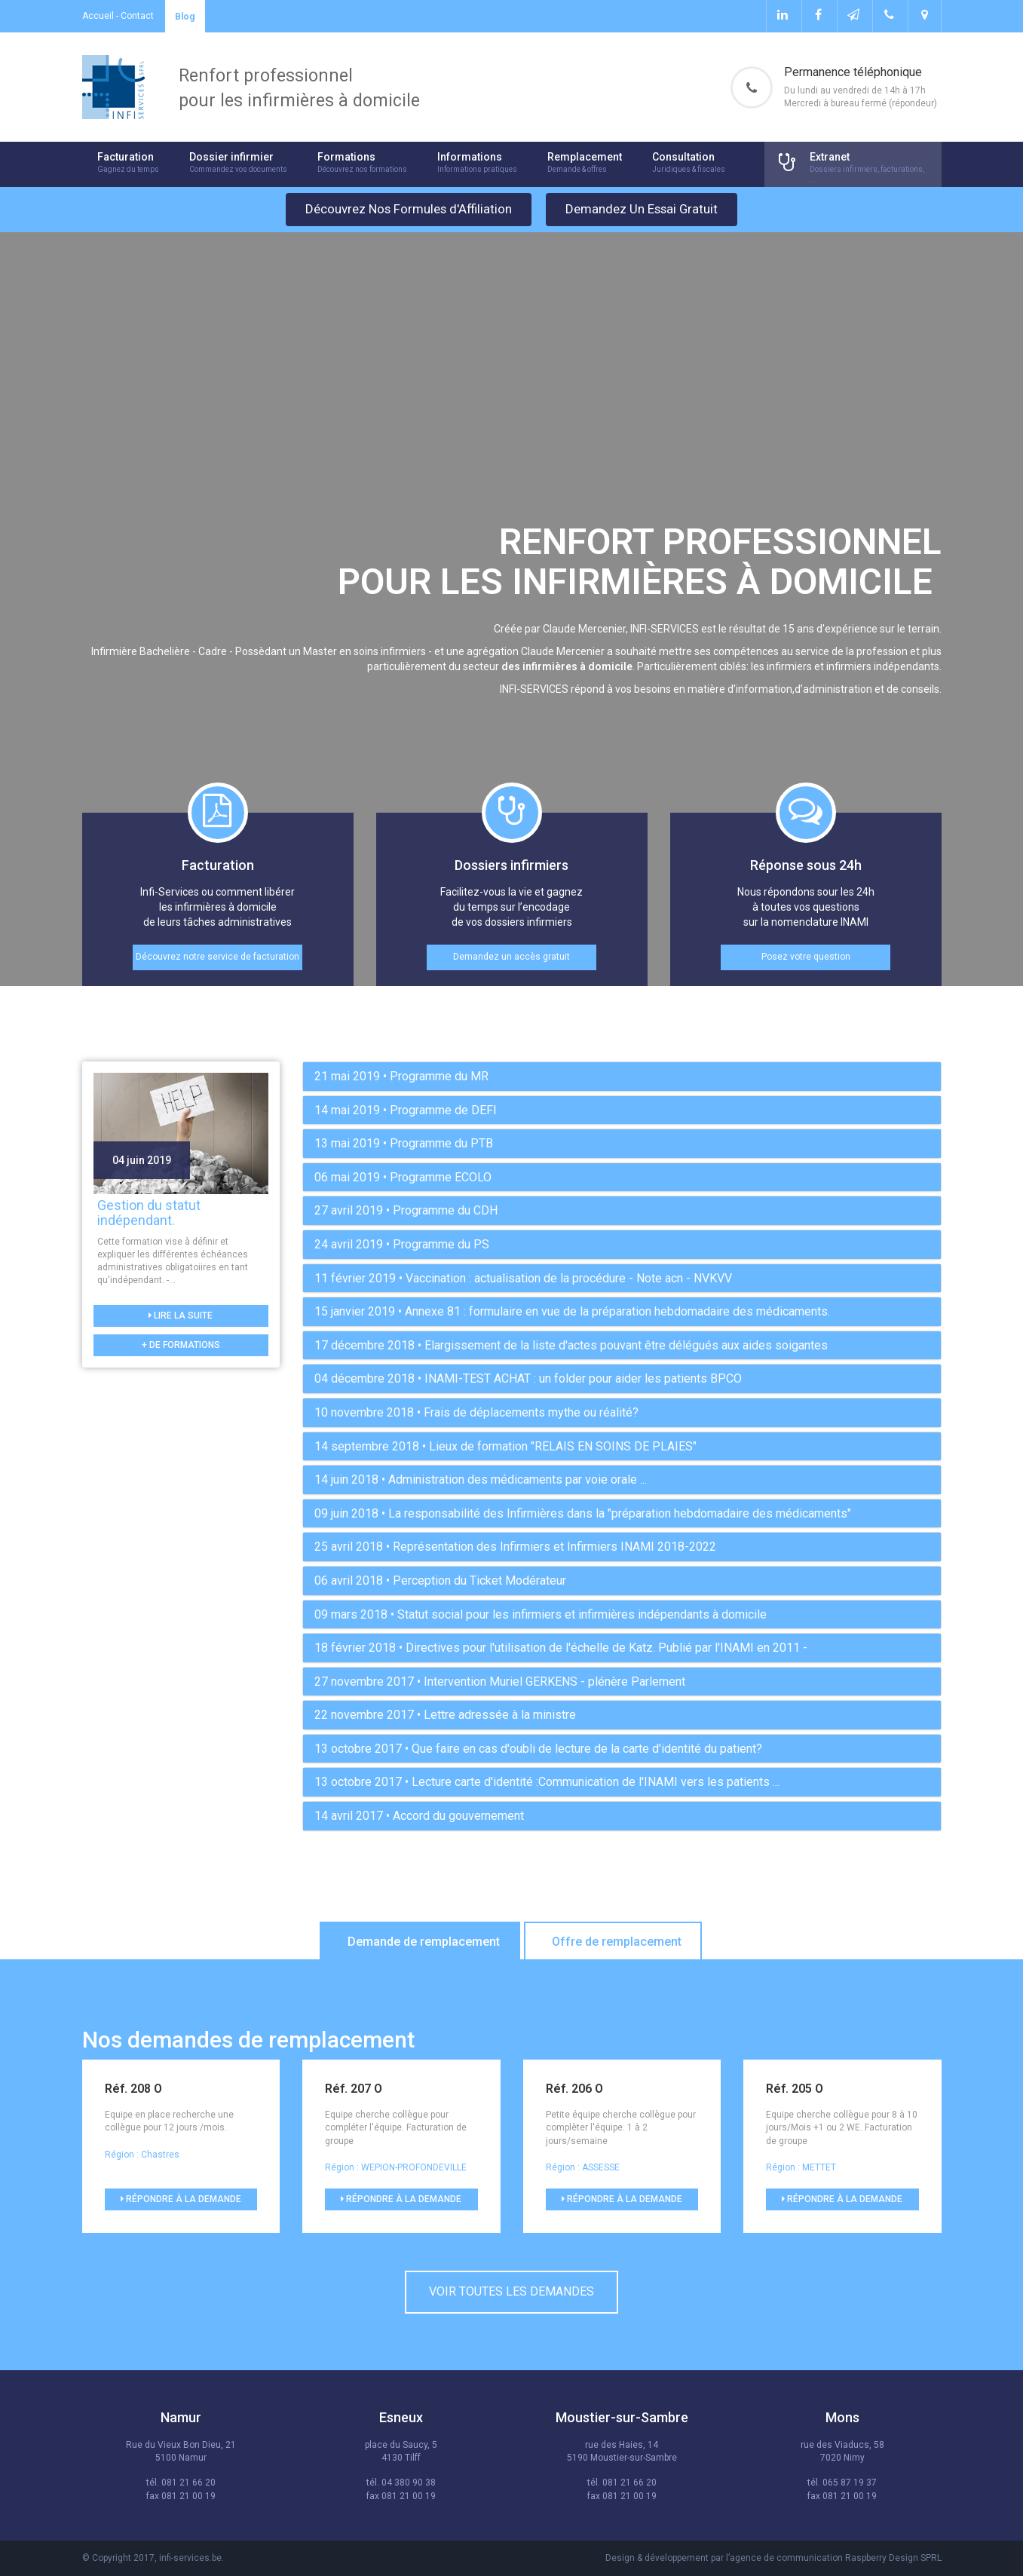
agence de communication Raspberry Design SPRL (836, 2558)
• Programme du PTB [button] (403, 1143)
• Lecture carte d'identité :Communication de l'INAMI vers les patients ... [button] (547, 1782)
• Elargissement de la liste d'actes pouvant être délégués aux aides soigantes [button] (571, 1345)
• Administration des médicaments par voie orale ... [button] (480, 1479)
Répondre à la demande (181, 2199)
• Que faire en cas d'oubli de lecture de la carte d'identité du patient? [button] (538, 1748)
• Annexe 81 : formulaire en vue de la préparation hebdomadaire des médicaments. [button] (572, 1311)
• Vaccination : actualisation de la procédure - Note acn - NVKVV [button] (523, 1278)
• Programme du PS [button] (401, 1244)
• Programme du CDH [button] (406, 1210)
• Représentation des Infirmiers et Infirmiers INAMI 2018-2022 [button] (515, 1546)
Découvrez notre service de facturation (217, 956)
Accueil (98, 16)
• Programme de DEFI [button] (405, 1110)
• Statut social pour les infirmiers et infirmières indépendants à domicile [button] (540, 1614)
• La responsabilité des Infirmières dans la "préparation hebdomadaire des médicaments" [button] (582, 1513)
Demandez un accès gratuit (511, 956)
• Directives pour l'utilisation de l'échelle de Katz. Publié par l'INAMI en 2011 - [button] (560, 1647)
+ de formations (181, 1345)
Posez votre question (805, 956)
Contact (137, 16)
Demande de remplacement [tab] (424, 1941)
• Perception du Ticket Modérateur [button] (440, 1580)
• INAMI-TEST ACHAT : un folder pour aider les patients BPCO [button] (528, 1378)
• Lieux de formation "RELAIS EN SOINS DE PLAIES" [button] (505, 1446)
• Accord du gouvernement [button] (419, 1816)
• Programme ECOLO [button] (403, 1177)
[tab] (622, 1076)
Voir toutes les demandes (511, 2291)
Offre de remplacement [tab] (616, 1941)
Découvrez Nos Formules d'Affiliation (408, 208)
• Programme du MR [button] (401, 1076)
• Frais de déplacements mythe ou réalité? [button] (476, 1412)
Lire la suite (181, 1315)
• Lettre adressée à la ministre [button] (445, 1715)
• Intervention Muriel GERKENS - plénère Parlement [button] (499, 1681)
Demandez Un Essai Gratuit (641, 208)
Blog (185, 16)
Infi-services (113, 87)
